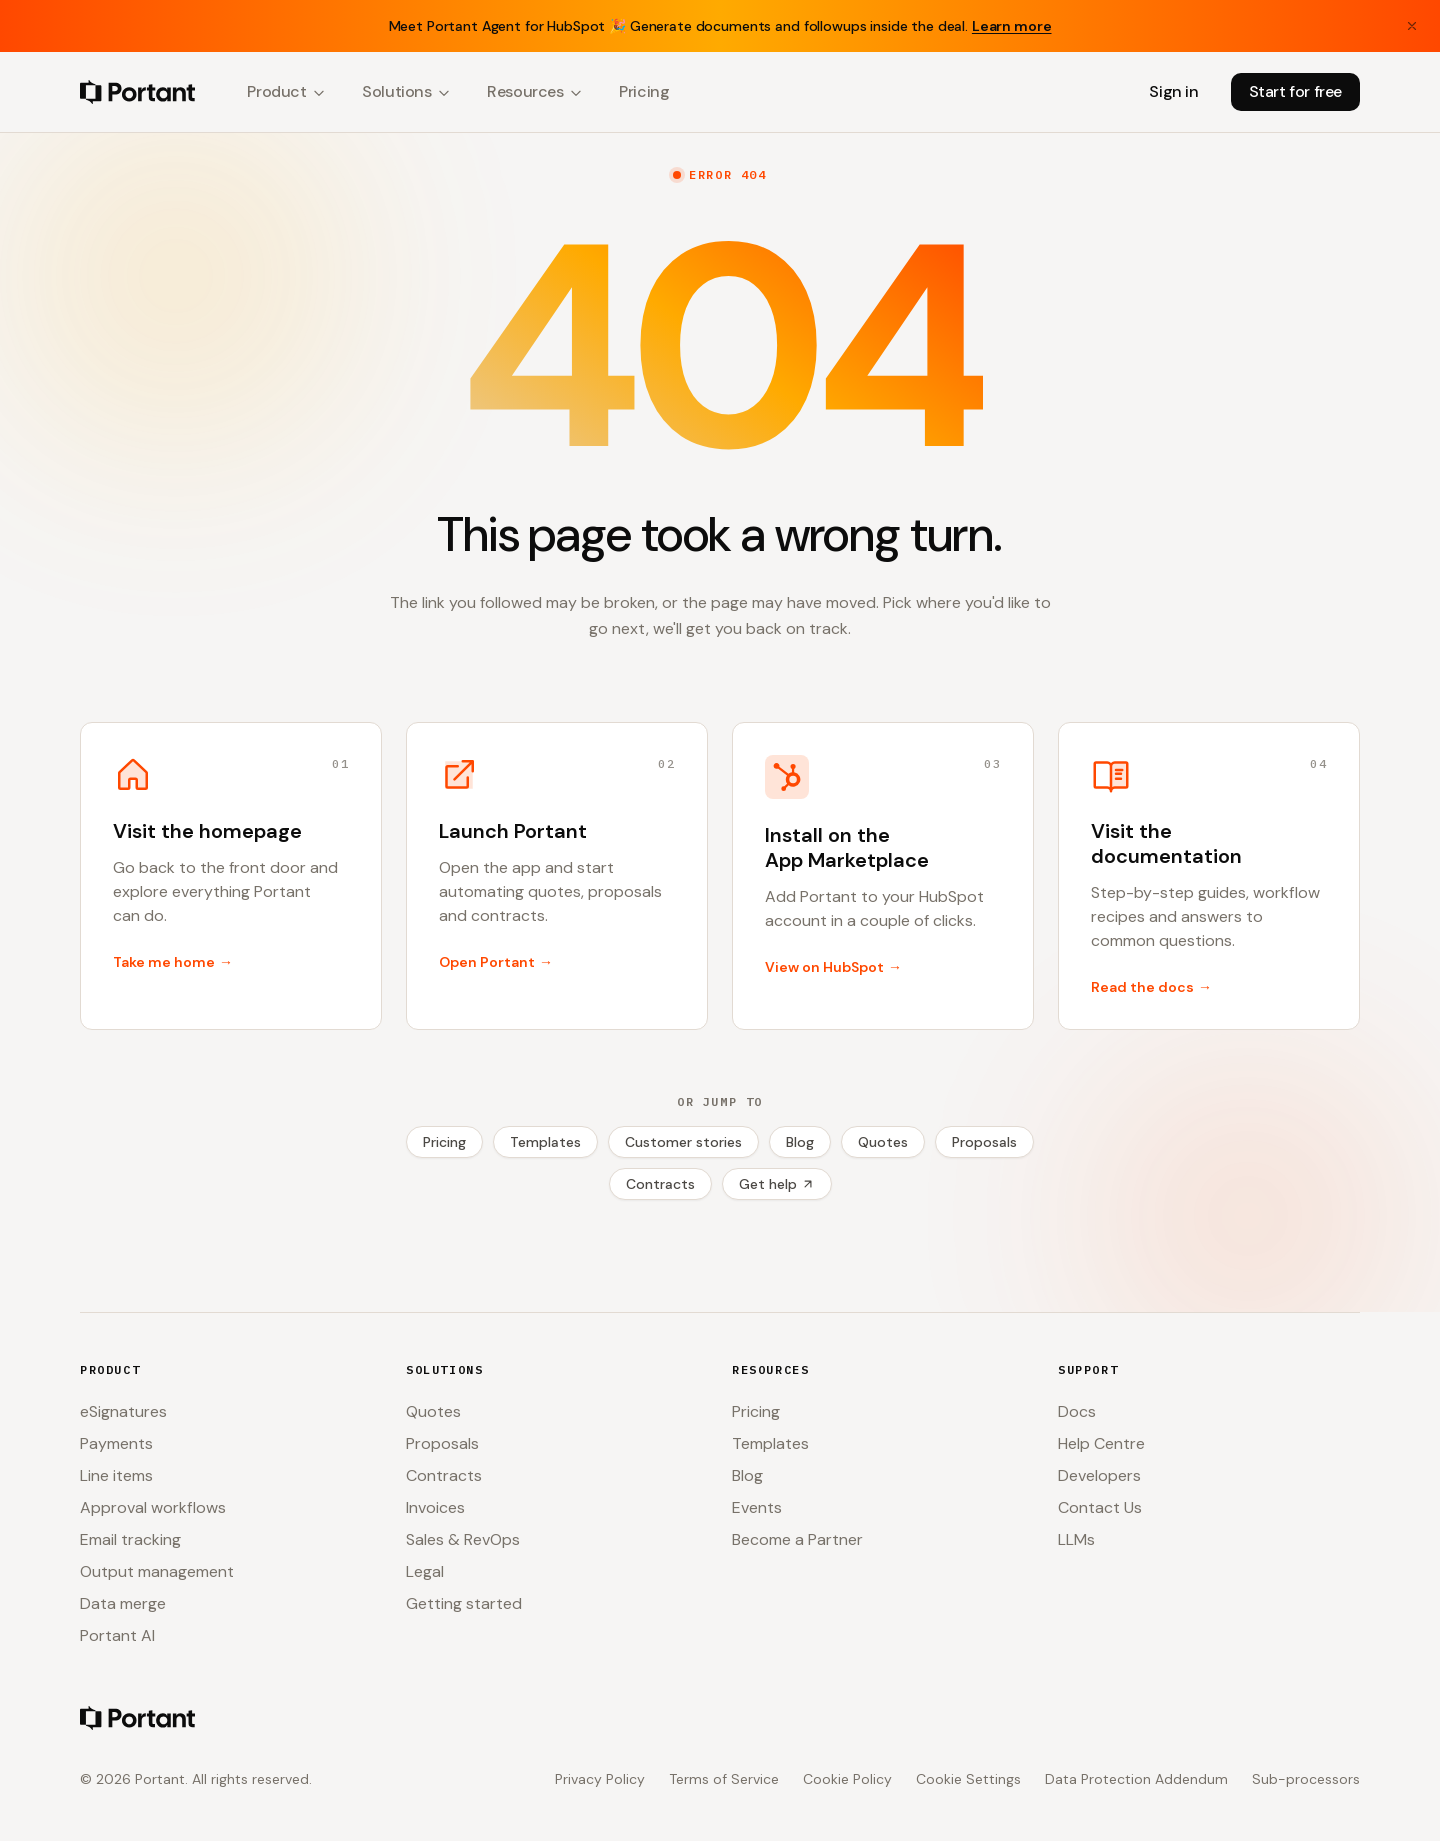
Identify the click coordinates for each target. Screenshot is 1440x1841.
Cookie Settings (968, 1779)
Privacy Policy (600, 1779)
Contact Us (1100, 1507)
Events (757, 1507)
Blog (800, 1142)
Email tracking (130, 1539)
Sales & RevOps (463, 1539)
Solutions (406, 91)
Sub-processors (1306, 1779)
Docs (1077, 1411)
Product (286, 91)
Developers (1099, 1475)
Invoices (435, 1507)
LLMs (1076, 1539)
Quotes (883, 1142)
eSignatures (123, 1411)
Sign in (1173, 91)
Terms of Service (724, 1779)
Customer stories (683, 1142)
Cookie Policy (847, 1779)
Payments (116, 1443)
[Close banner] (1412, 26)
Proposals (984, 1142)
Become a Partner (797, 1539)
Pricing (644, 91)
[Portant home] (137, 92)
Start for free (1295, 91)
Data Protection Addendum (1136, 1779)
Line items (116, 1475)
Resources (535, 91)
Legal (425, 1571)
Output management (157, 1571)
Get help (777, 1184)
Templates (545, 1142)
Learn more (1012, 26)
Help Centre (1101, 1443)
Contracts (660, 1184)
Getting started (464, 1603)
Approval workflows (153, 1507)
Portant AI (117, 1635)
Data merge (123, 1603)
